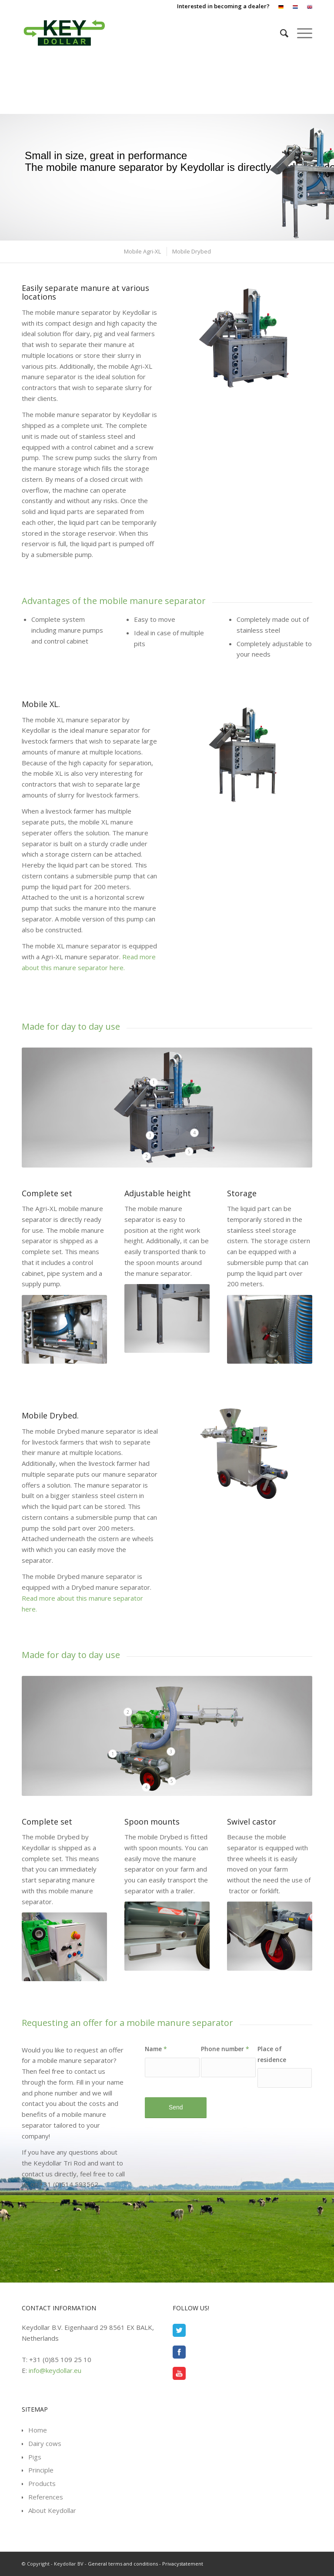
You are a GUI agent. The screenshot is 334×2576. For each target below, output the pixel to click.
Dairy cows (44, 2443)
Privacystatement (182, 2563)
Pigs (34, 2457)
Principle (40, 2470)
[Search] (279, 33)
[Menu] (300, 33)
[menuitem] (281, 7)
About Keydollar (52, 2510)
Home (37, 2430)
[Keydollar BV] (64, 33)
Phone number (225, 2049)
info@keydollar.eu (55, 2370)
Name (156, 2049)
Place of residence (271, 2054)
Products (42, 2483)
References (45, 2497)
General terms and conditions (123, 2563)
